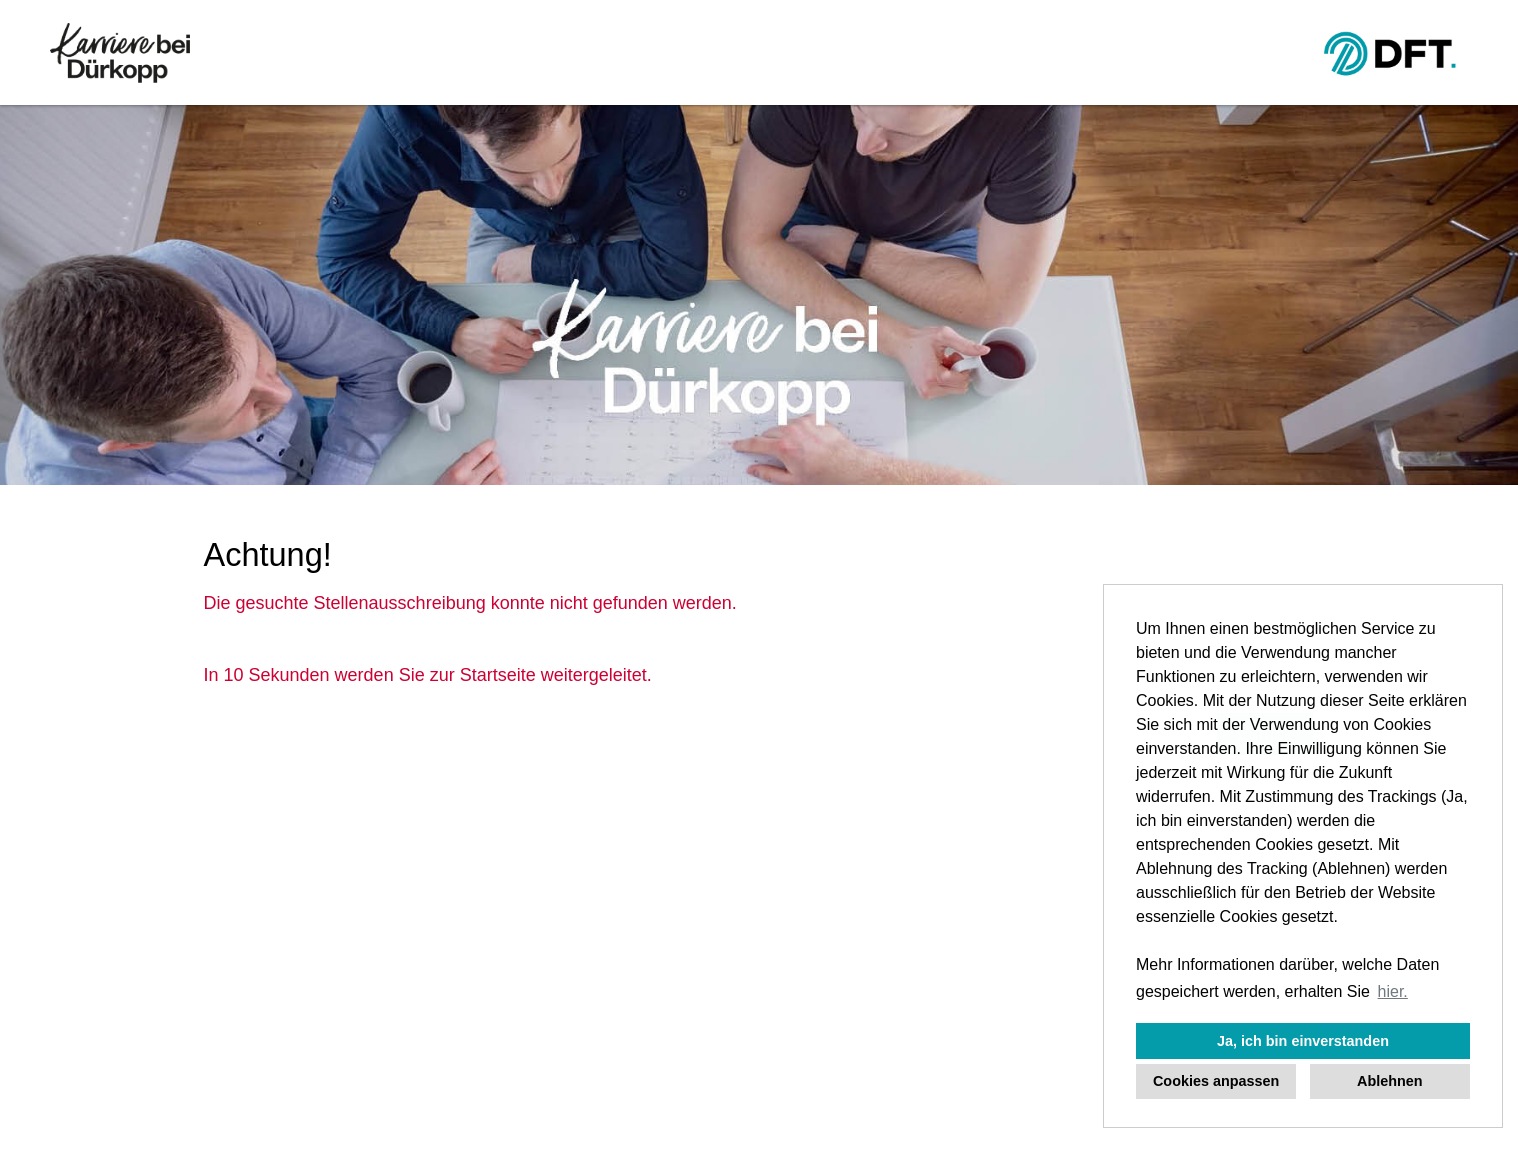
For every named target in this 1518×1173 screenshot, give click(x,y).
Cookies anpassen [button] (1216, 1081)
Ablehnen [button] (1390, 1081)
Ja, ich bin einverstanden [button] (1303, 1041)
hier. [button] (1393, 991)
